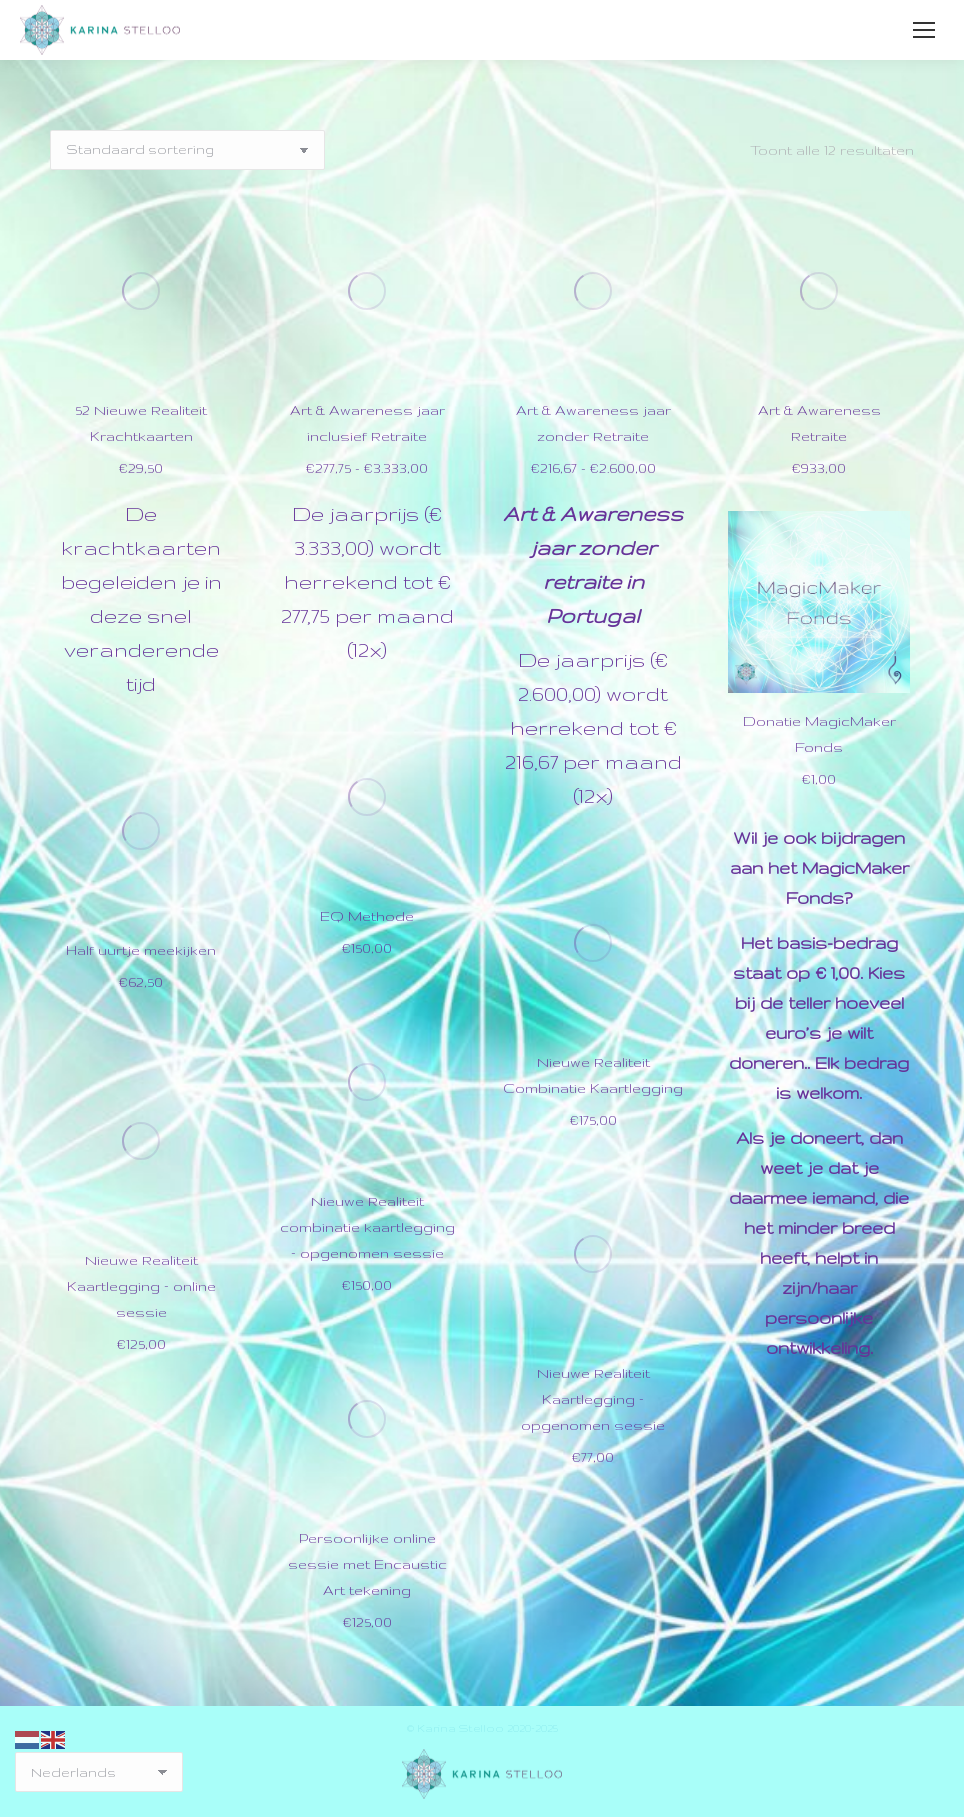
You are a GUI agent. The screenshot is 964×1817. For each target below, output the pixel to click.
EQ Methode (367, 916)
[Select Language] (99, 1772)
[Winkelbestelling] (187, 150)
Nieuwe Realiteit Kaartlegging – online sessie (141, 1286)
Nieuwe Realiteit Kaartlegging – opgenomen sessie (593, 1399)
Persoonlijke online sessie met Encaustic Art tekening (367, 1564)
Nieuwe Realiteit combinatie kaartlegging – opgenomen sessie (367, 1227)
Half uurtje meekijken (141, 950)
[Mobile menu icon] (924, 30)
